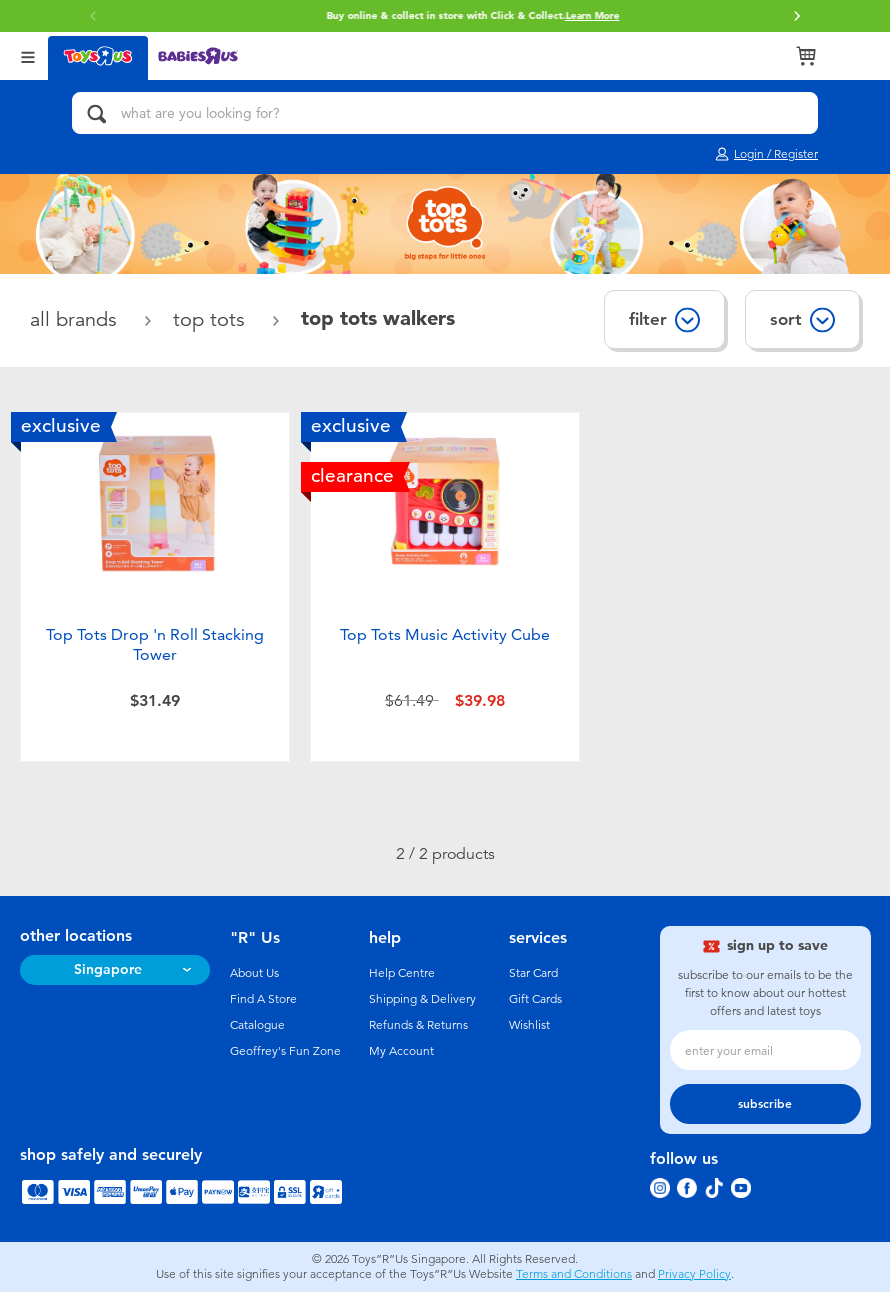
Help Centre (402, 973)
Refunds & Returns (418, 1025)
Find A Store (263, 999)
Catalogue (257, 1025)
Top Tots (212, 319)
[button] (797, 16)
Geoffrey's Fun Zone (285, 1051)
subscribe (765, 1104)
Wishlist (529, 1025)
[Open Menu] (28, 55)
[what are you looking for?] (445, 113)
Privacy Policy (694, 1274)
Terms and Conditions (574, 1274)
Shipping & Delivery (422, 999)
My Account (401, 1051)
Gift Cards (535, 999)
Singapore (108, 969)
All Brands (76, 319)
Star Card (533, 973)
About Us (254, 973)
